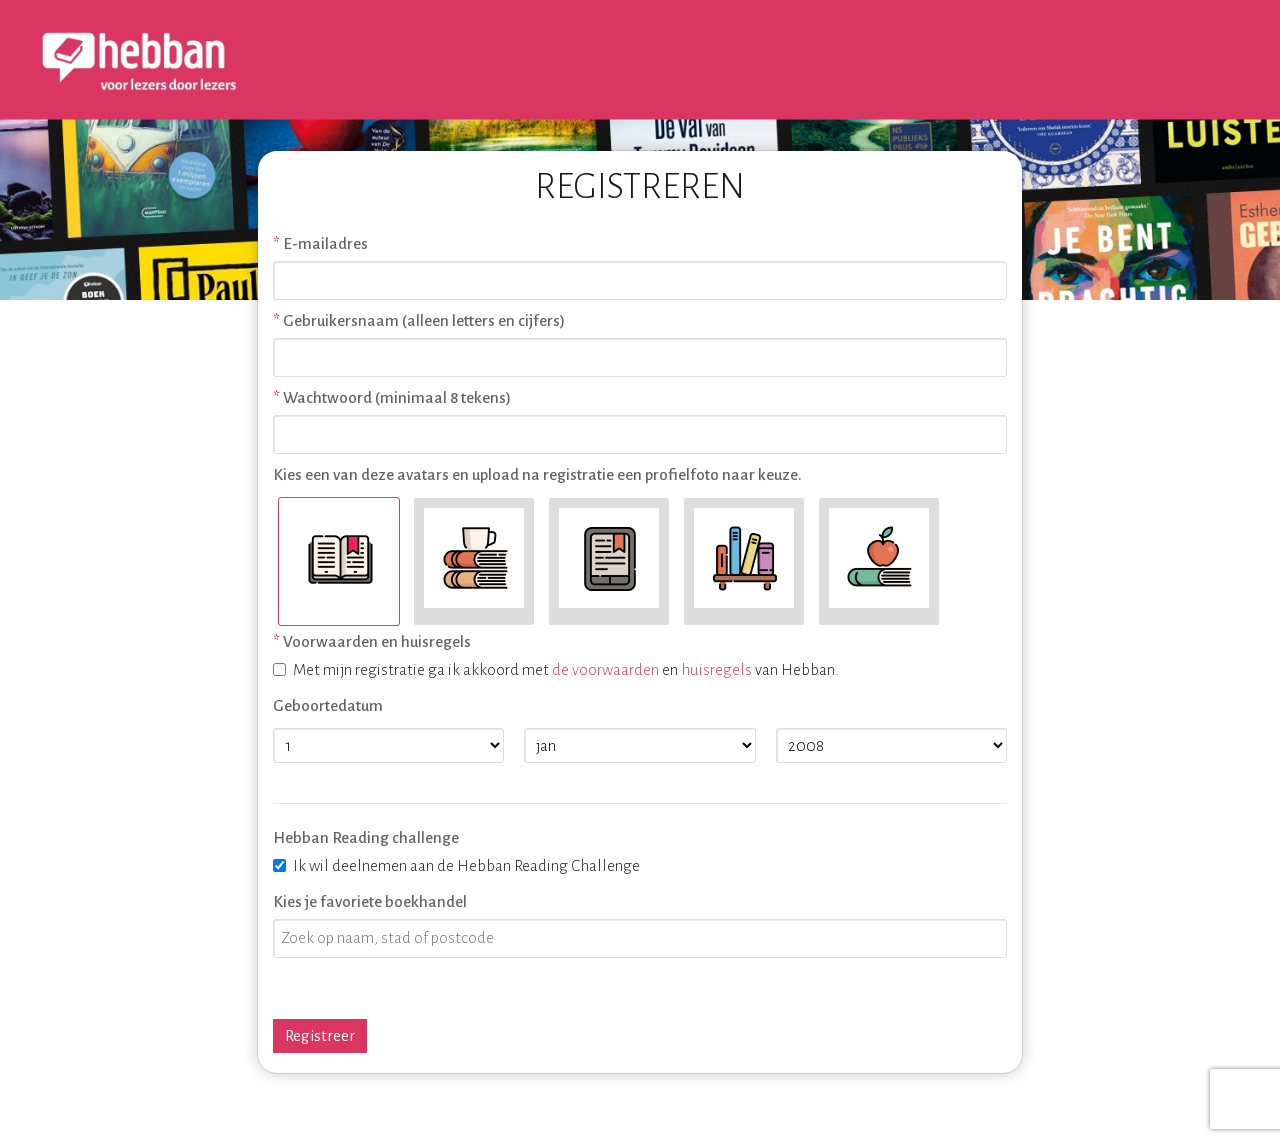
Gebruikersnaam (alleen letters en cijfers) (424, 320)
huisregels (716, 669)
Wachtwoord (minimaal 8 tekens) (397, 397)
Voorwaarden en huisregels (377, 641)
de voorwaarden (605, 669)
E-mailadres (325, 243)
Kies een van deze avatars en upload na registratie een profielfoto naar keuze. (537, 474)
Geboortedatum (328, 705)
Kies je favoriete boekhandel (370, 901)
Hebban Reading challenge (366, 837)
